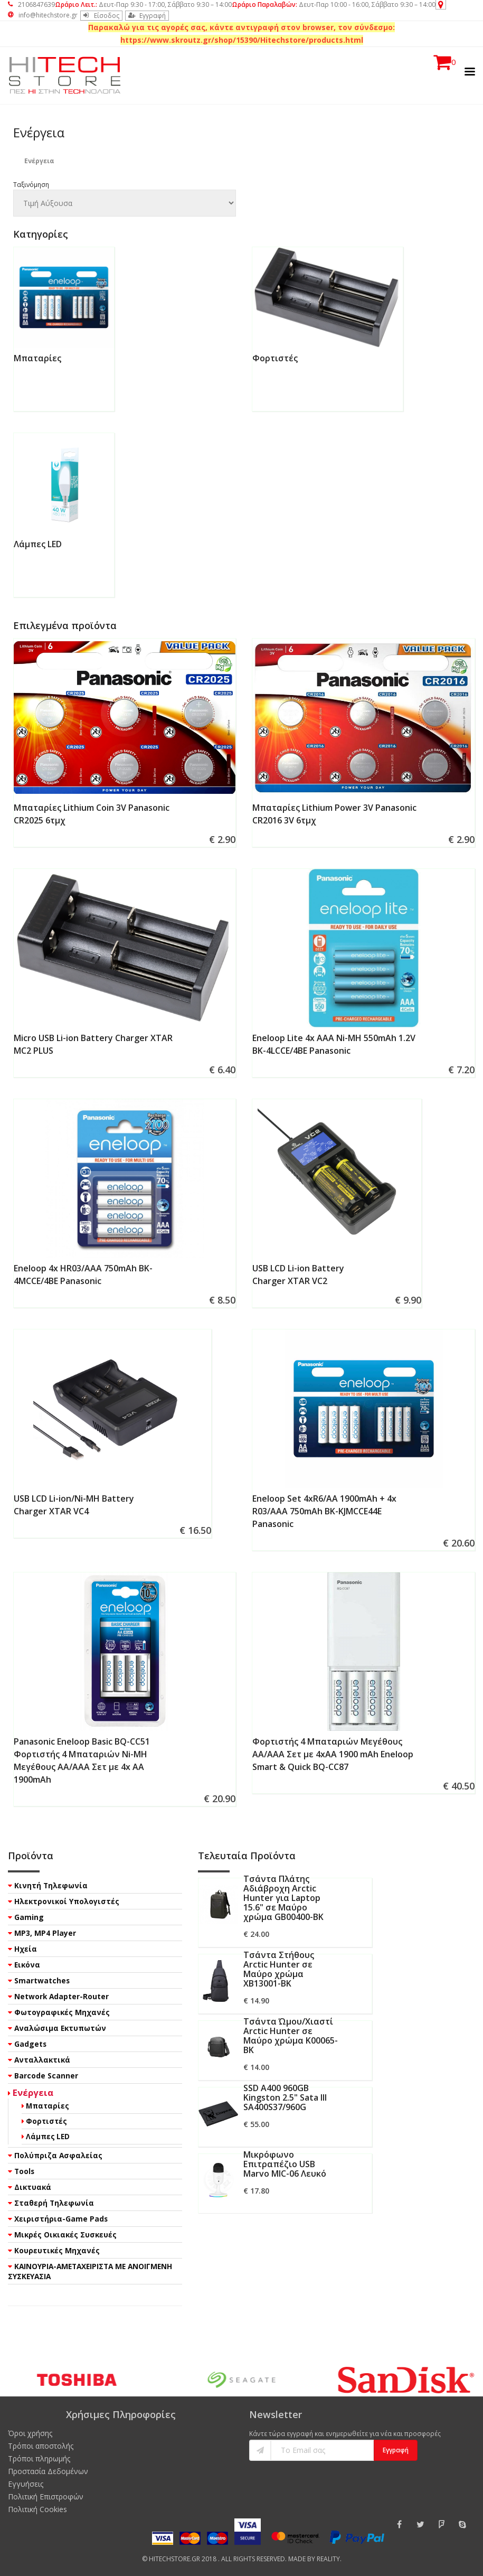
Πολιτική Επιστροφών (45, 2496)
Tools (24, 2171)
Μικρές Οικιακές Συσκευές (65, 2235)
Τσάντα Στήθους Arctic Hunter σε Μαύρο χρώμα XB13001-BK (278, 1969)
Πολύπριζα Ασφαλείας (58, 2155)
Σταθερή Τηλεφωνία (54, 2203)
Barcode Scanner (46, 2076)
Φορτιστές (275, 358)
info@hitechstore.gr (43, 15)
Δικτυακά (32, 2187)
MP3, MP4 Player (45, 1933)
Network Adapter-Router (61, 1996)
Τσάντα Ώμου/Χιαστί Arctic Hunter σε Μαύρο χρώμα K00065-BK (290, 2036)
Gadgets (30, 2044)
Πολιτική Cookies (37, 2509)
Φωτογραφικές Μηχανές (62, 2012)
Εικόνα (27, 1965)
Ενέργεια (33, 2092)
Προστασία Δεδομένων (48, 2471)
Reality (328, 2558)
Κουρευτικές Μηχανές (57, 2250)
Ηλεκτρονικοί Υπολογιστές (66, 1901)
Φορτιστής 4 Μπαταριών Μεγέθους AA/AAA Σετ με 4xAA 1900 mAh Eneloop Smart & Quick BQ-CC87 (332, 1754)
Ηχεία (25, 1949)
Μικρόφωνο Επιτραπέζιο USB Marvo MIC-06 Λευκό (284, 2164)
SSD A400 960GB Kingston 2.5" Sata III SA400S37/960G (285, 2097)
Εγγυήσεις (25, 2484)
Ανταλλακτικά (42, 2060)
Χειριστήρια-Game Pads (61, 2219)
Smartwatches (42, 1980)
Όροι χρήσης (30, 2433)
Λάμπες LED (38, 544)
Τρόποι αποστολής (40, 2446)
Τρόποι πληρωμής (39, 2458)
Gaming (29, 1917)
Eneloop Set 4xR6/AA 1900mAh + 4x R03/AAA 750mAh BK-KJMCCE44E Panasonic (324, 1511)
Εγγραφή (147, 15)
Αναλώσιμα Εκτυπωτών (60, 2028)
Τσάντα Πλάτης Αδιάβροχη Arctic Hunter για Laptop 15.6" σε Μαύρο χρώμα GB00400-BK (283, 1898)
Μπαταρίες (37, 358)
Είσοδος (101, 15)
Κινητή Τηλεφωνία (51, 1885)
